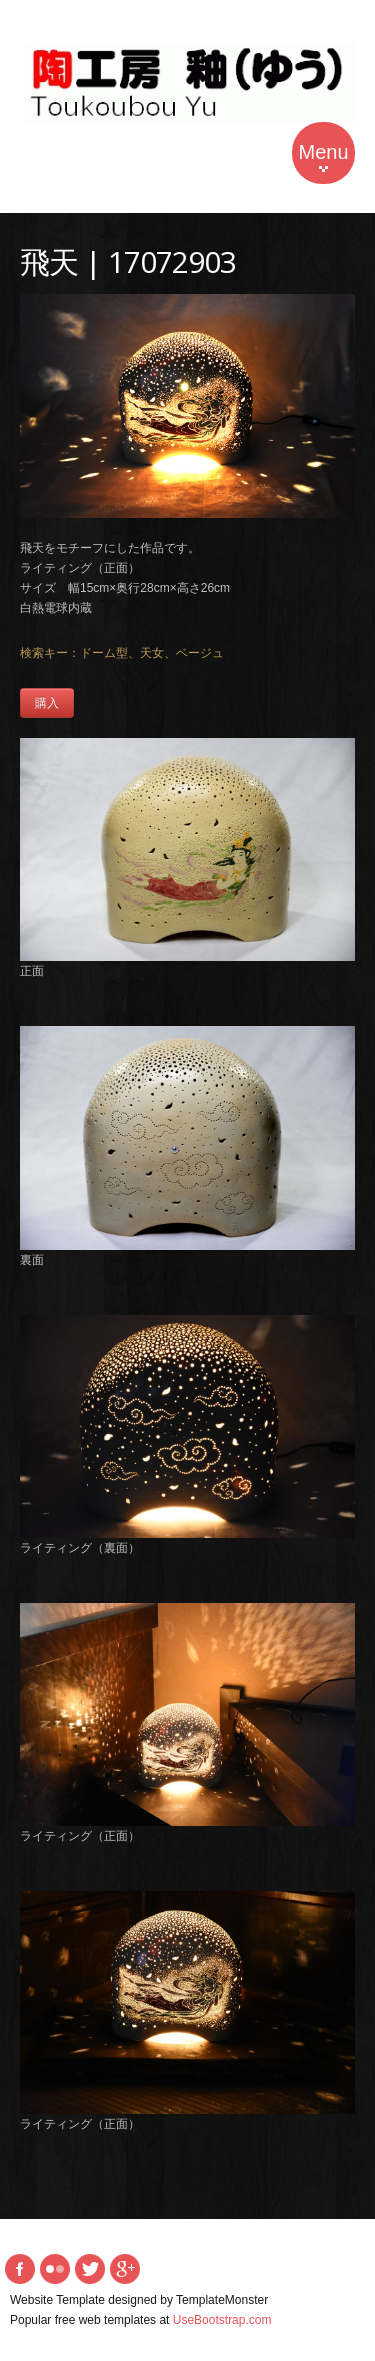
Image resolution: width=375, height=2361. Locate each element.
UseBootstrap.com (222, 2320)
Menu (323, 156)
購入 (47, 703)
